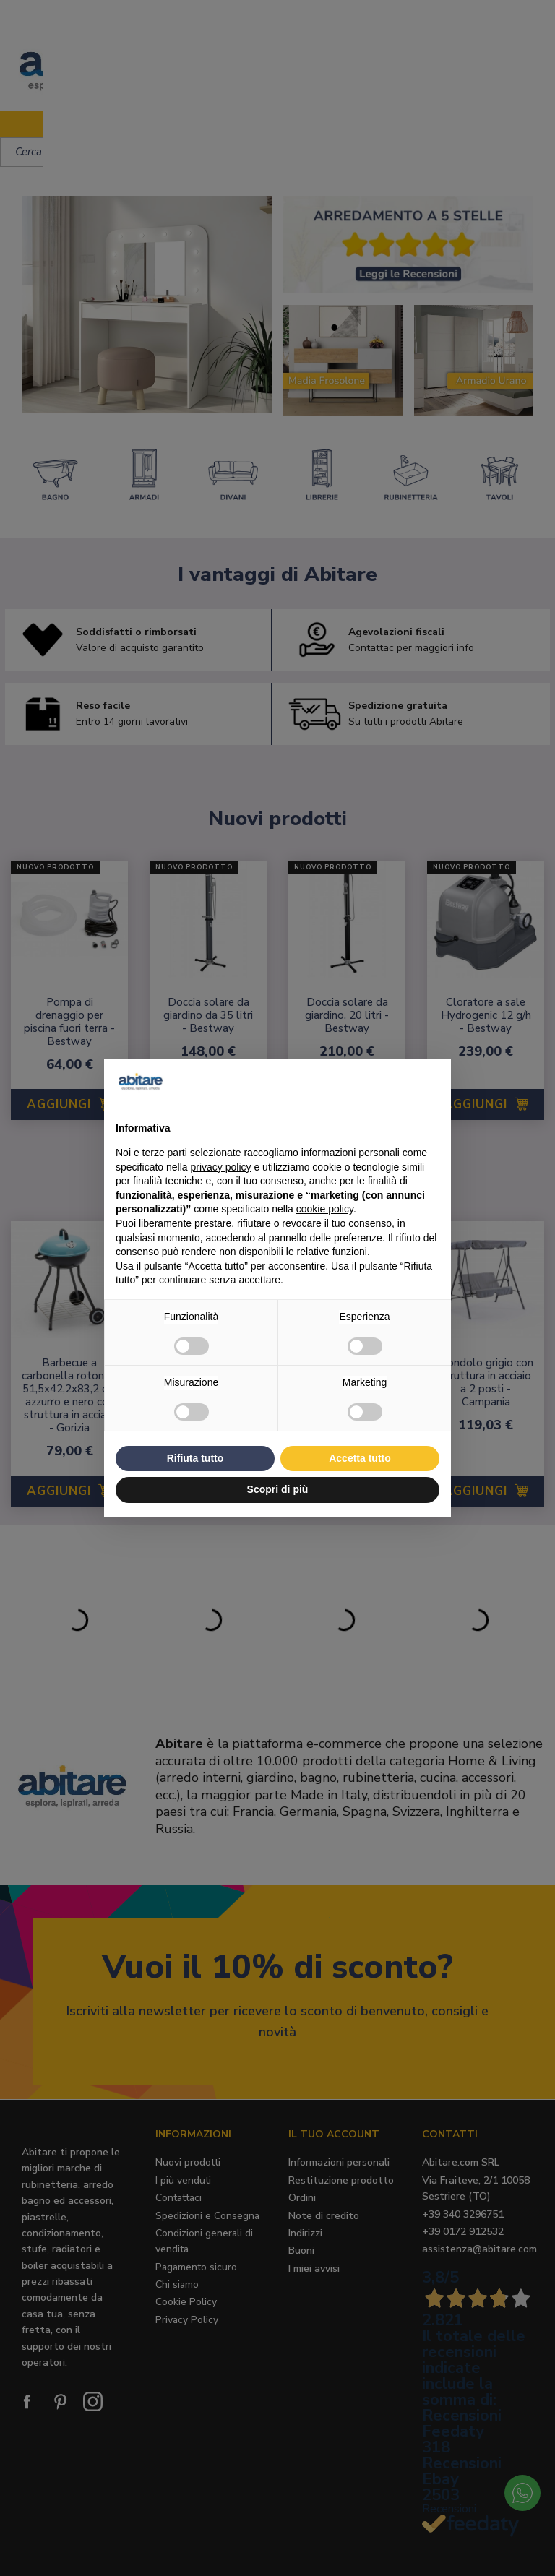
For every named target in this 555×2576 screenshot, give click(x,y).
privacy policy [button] (221, 1167)
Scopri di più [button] (278, 1489)
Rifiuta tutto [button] (195, 1458)
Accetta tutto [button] (360, 1458)
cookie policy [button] (324, 1209)
